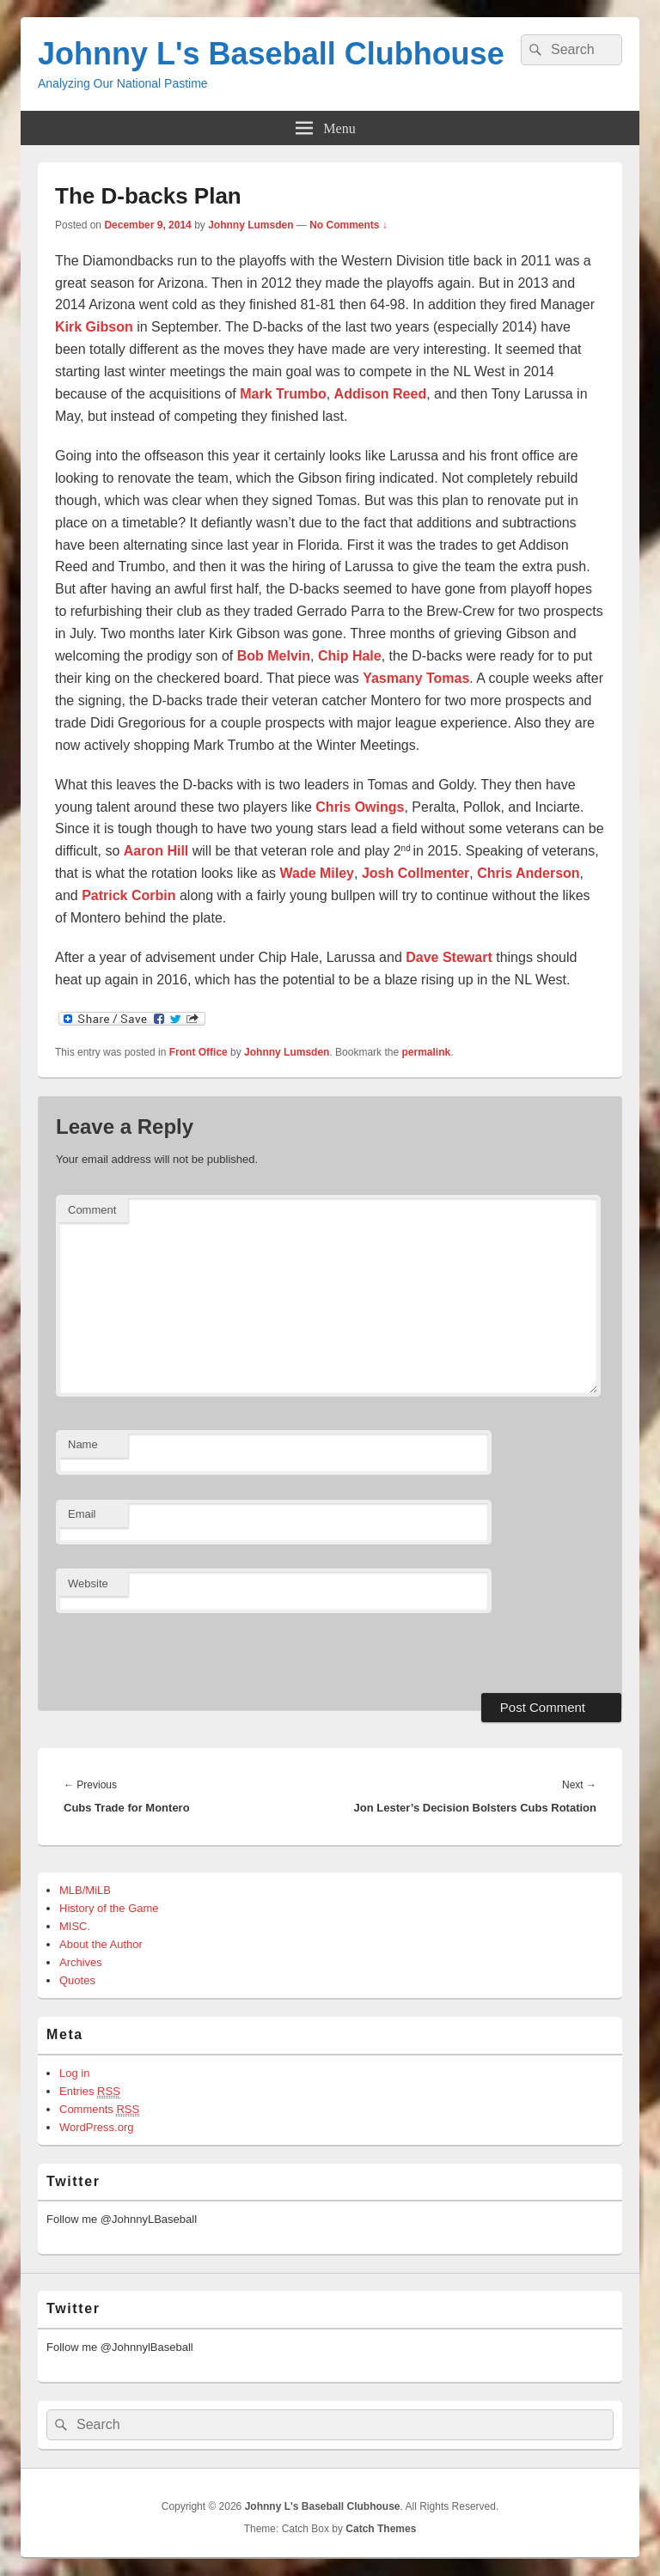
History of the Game (109, 1908)
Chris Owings (359, 807)
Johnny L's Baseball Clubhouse (271, 53)
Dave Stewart (449, 957)
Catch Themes (380, 2529)
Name (83, 1444)
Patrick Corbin (128, 895)
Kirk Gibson (94, 327)
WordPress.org (96, 2127)
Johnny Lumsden (250, 225)
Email (82, 1513)
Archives (80, 1962)
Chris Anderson (528, 873)
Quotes (77, 1980)
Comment (92, 1209)
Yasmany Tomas (416, 678)
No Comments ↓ (348, 225)
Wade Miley (316, 873)
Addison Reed (380, 394)
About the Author (101, 1944)
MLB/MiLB (85, 1890)
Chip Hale (350, 656)
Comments (99, 2109)
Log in (74, 2073)
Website (88, 1583)
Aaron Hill (156, 850)
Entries (89, 2091)
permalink (425, 1052)
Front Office (198, 1052)
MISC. (74, 1926)
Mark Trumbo (283, 394)
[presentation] (173, 1651)
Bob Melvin (273, 656)
